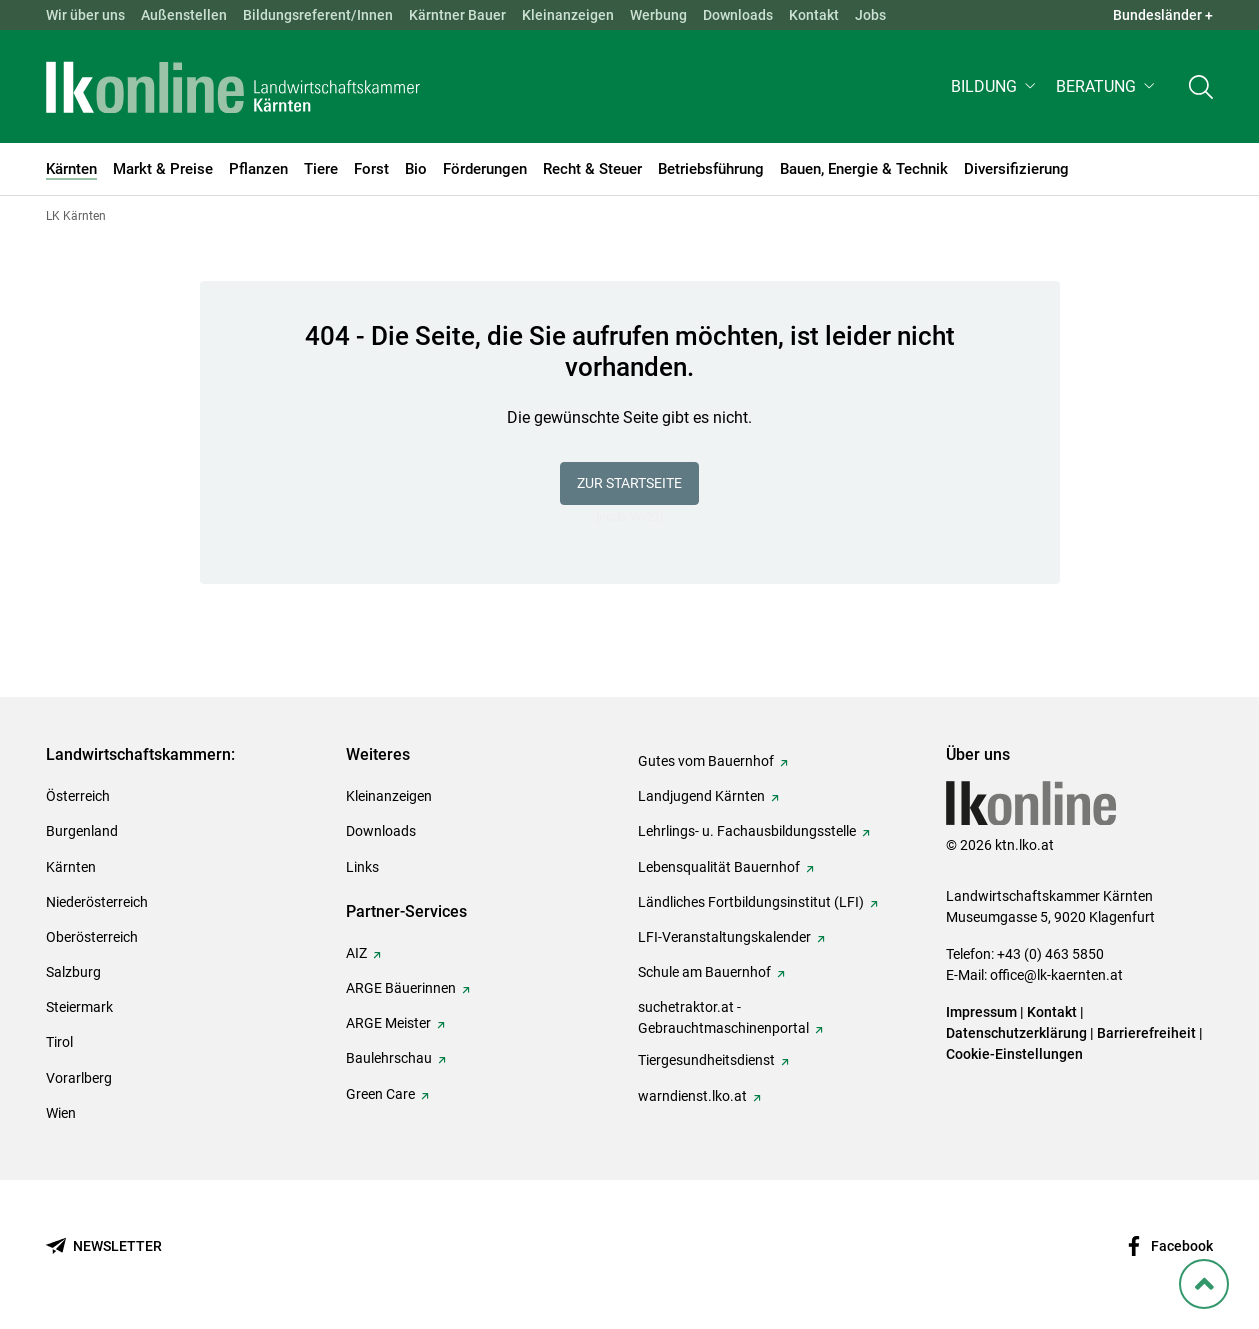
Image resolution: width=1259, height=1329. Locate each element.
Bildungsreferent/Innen (318, 15)
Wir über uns (85, 15)
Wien (61, 1113)
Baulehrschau (389, 1058)
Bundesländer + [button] (1163, 15)
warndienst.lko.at (692, 1096)
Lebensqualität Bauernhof (719, 867)
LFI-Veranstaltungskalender (724, 937)
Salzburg (73, 972)
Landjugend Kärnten (701, 796)
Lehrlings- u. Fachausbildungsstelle (747, 831)
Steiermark (79, 1007)
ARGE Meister (388, 1023)
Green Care (380, 1094)
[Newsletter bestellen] (104, 1246)
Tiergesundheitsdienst (706, 1060)
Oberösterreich (92, 937)
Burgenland (82, 831)
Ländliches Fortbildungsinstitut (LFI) (751, 902)
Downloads (738, 15)
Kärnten (71, 867)
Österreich (78, 796)
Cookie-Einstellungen (1014, 1054)
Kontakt (814, 15)
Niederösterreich (97, 902)
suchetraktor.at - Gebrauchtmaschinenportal (723, 1017)
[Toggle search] (1201, 86)
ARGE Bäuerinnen (401, 988)
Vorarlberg (79, 1078)
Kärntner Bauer (457, 15)
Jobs (870, 15)
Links (362, 867)
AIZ (356, 953)
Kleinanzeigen (568, 15)
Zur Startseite (629, 483)
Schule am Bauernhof (704, 972)
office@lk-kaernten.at (1056, 975)
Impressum (981, 1012)
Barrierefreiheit (1146, 1033)
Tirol (59, 1042)
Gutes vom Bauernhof (706, 761)
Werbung (658, 15)
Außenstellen (184, 15)
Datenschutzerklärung (1016, 1033)
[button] (995, 86)
